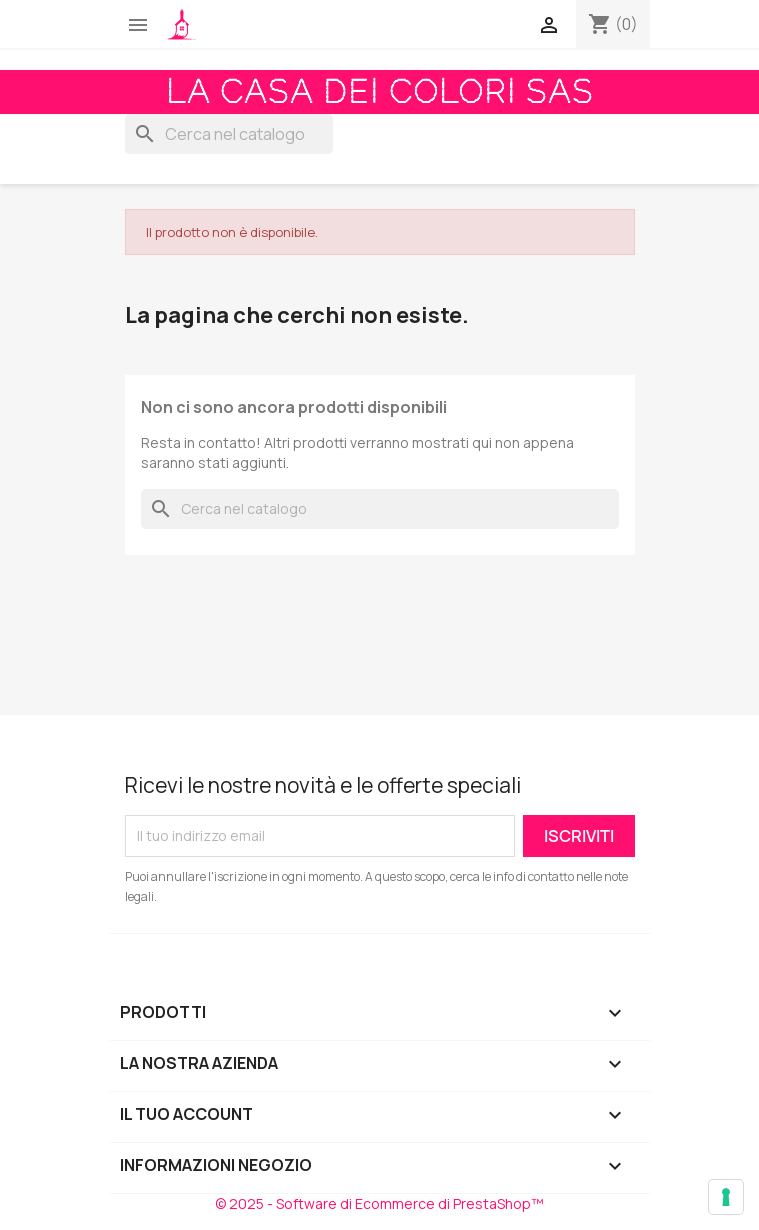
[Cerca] (229, 134)
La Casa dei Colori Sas (380, 92)
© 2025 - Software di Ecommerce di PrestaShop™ (379, 1203)
